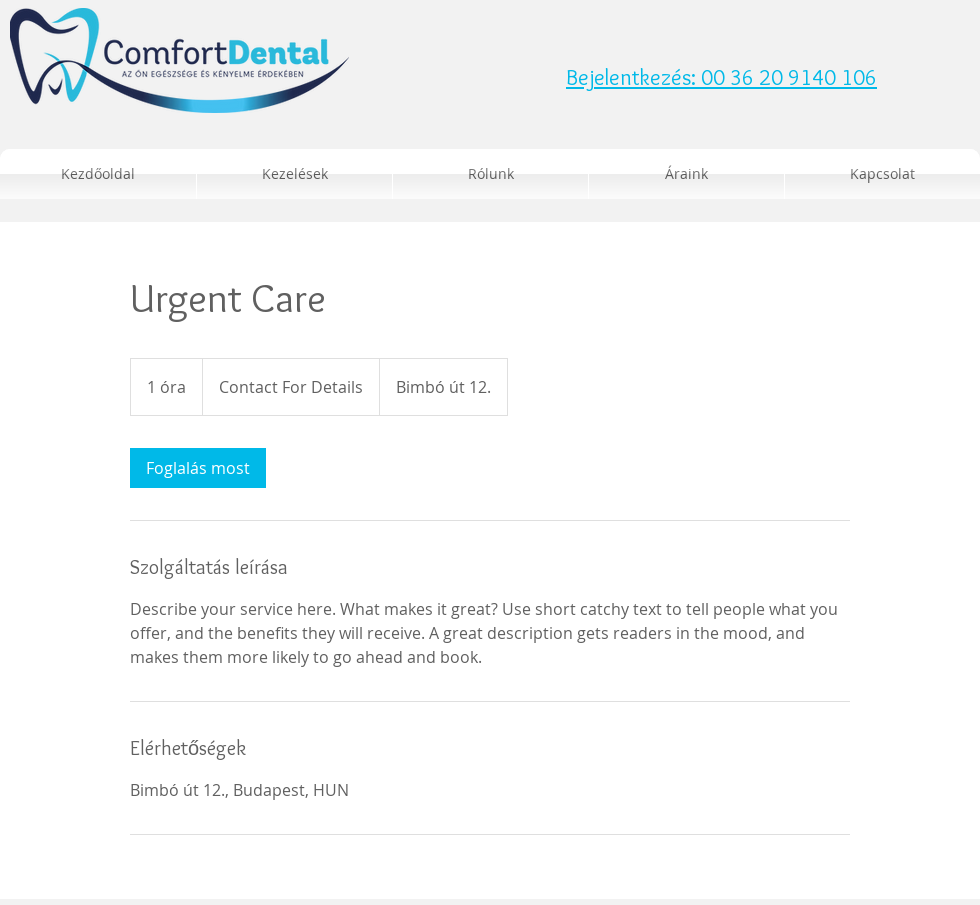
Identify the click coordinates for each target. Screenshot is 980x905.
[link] (198, 468)
